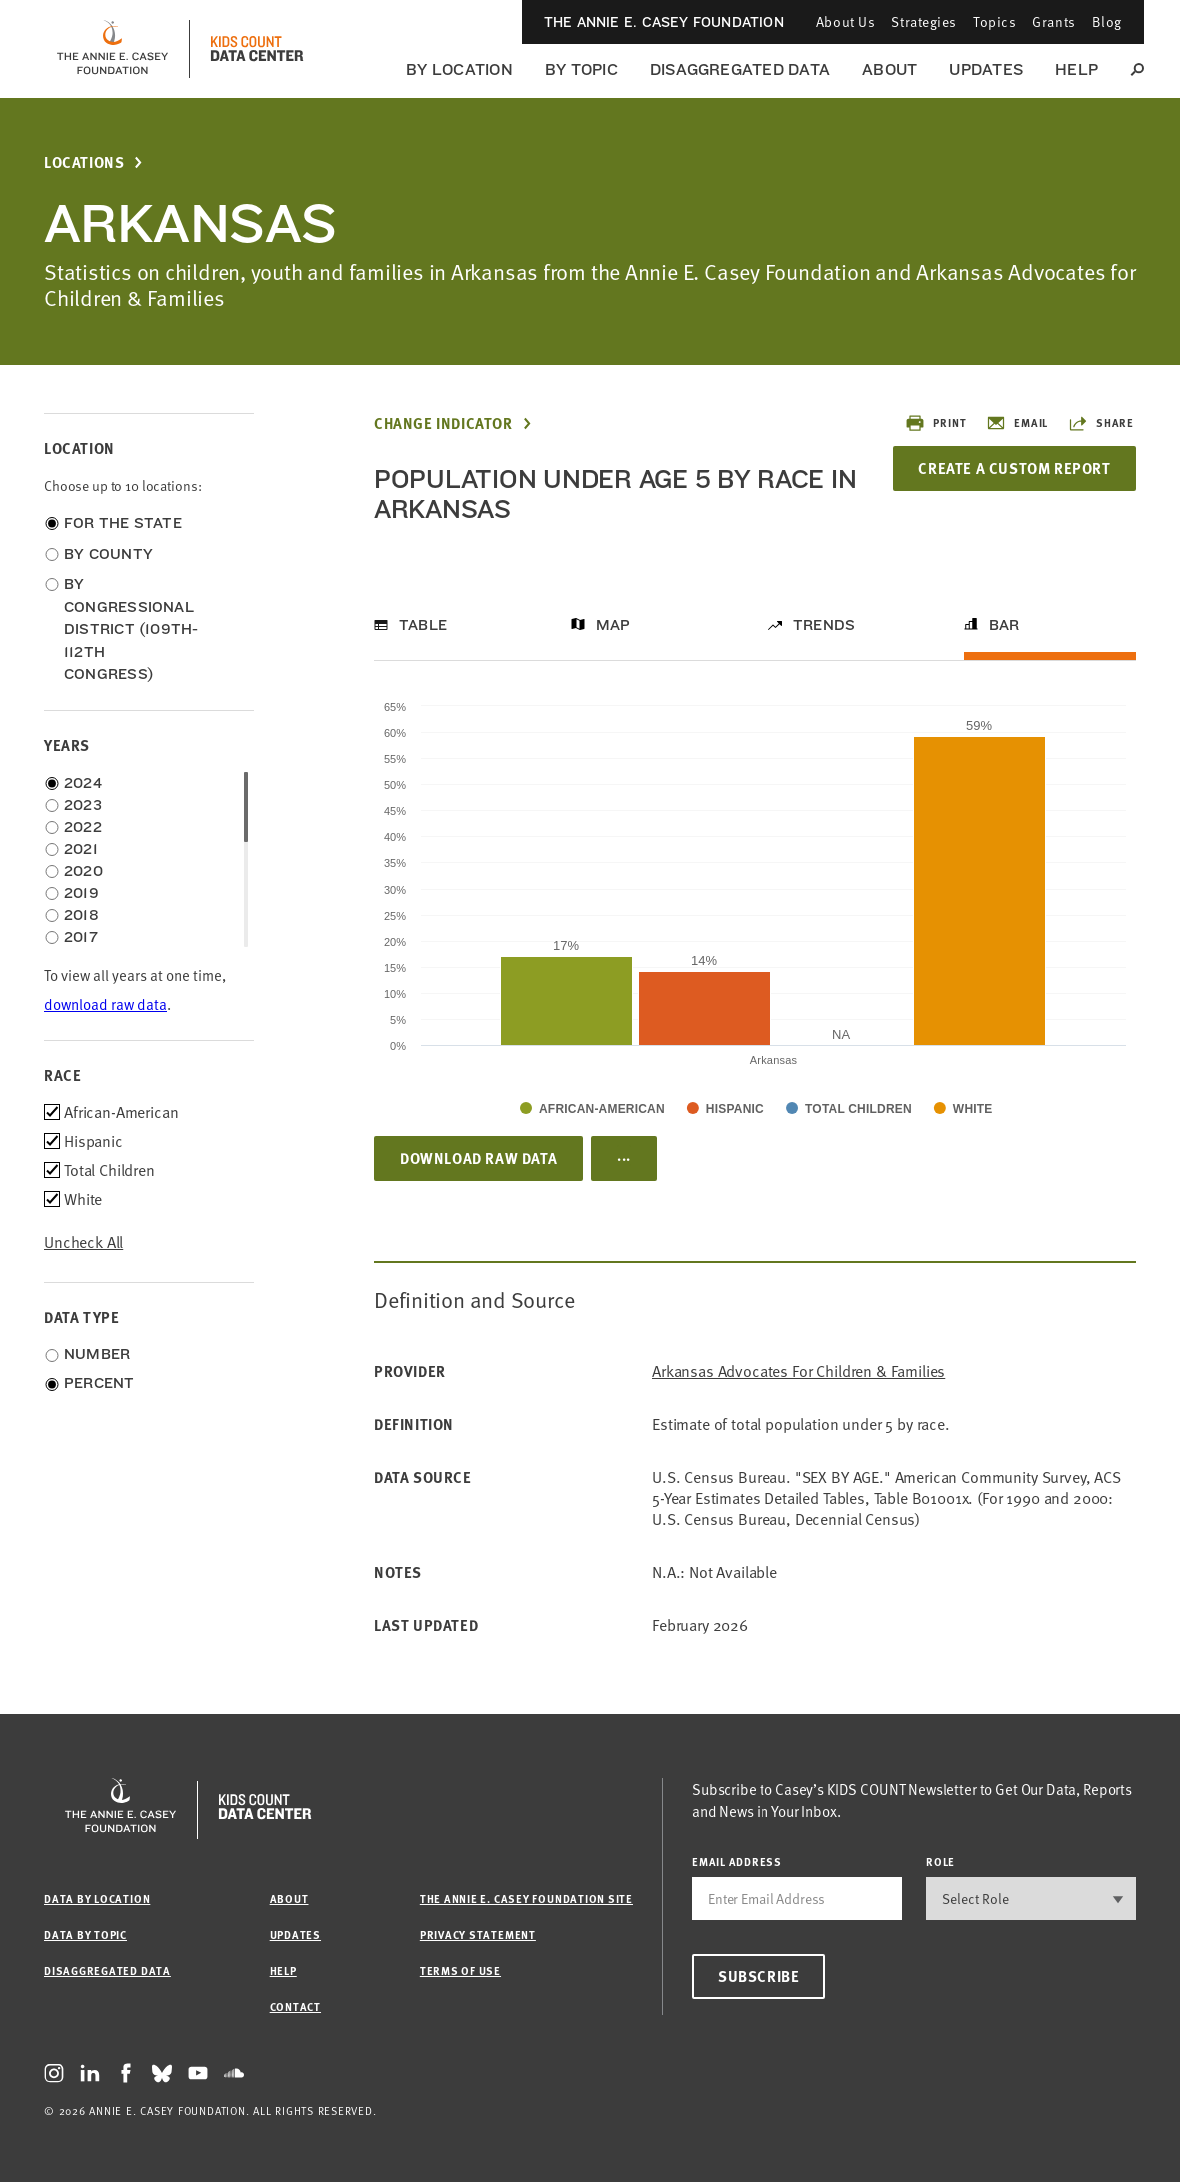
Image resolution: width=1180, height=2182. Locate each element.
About (889, 69)
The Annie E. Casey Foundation (664, 22)
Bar (1004, 625)
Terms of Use (460, 1970)
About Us (845, 21)
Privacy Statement (478, 1934)
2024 (83, 783)
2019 (81, 893)
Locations (84, 162)
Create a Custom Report (1014, 468)
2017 (81, 937)
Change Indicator (443, 423)
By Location (459, 69)
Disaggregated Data (740, 69)
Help (1076, 69)
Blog (1107, 21)
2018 (81, 915)
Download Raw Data (478, 1158)
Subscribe (758, 1976)
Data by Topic (85, 1934)
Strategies (924, 21)
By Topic (581, 69)
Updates (986, 69)
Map (613, 625)
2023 (83, 805)
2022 (83, 827)
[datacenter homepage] (257, 49)
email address (737, 1861)
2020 (83, 871)
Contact (295, 2006)
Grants (1053, 21)
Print (935, 423)
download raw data (105, 1004)
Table (423, 625)
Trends (824, 625)
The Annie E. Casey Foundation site (526, 1898)
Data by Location (97, 1898)
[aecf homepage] (112, 49)
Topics (994, 21)
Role (940, 1861)
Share (1101, 423)
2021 (81, 849)
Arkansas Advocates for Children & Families (798, 1371)
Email (1017, 423)
